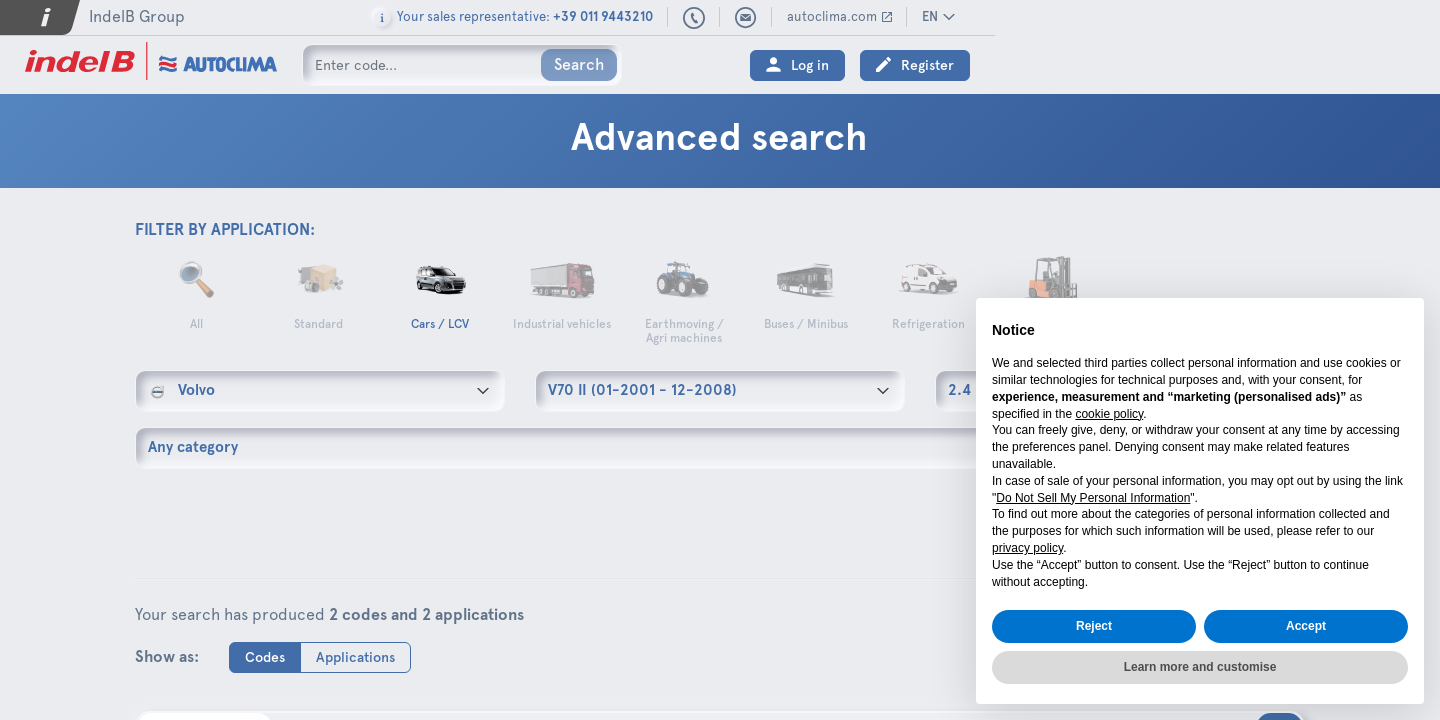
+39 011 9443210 (1139, 19)
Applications (355, 656)
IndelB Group (137, 16)
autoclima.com (1277, 16)
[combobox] (320, 391)
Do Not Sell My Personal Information (1093, 498)
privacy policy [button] (1027, 548)
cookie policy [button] (1109, 414)
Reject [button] (1094, 626)
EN (1375, 16)
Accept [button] (1306, 626)
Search (579, 64)
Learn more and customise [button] (1200, 667)
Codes (265, 656)
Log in (1255, 65)
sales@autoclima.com (1191, 18)
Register (1372, 65)
